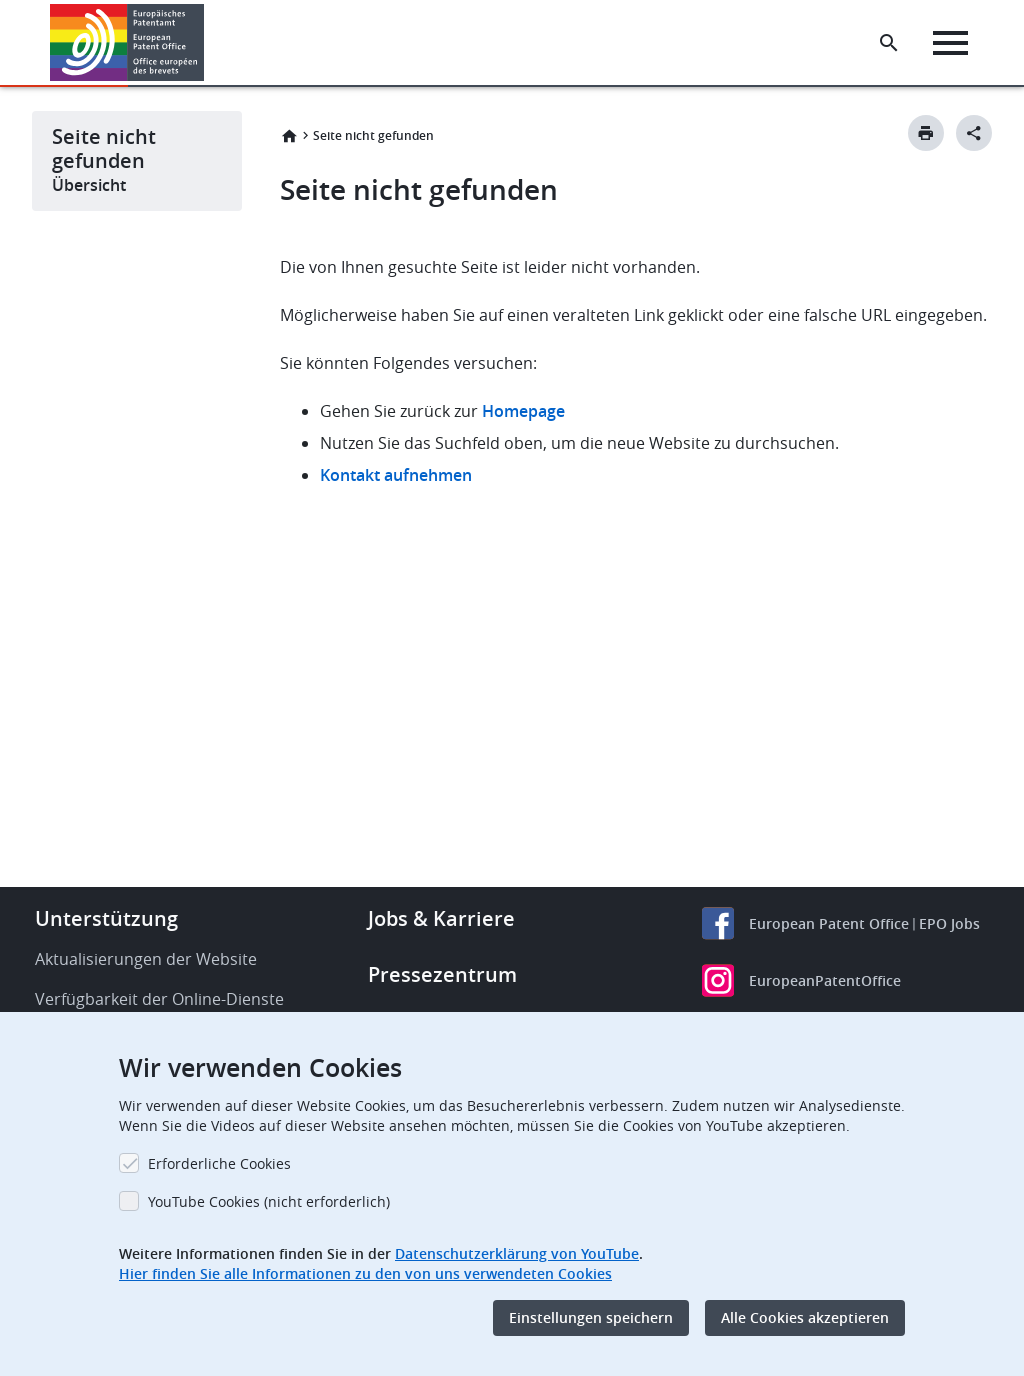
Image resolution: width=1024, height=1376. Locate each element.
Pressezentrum (442, 974)
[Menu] (950, 43)
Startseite (289, 136)
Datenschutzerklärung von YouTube (517, 1253)
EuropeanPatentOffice (825, 980)
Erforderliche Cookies (219, 1163)
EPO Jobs (949, 923)
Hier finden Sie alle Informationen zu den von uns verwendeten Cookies (365, 1273)
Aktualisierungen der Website (146, 959)
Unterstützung (106, 918)
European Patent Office (829, 923)
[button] (207, 43)
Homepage (525, 411)
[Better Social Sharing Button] (974, 133)
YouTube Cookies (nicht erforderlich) (269, 1201)
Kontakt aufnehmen (396, 475)
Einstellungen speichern (591, 1317)
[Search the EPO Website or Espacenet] (889, 43)
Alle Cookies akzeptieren (805, 1317)
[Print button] (926, 133)
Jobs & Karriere (441, 918)
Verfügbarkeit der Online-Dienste (159, 999)
